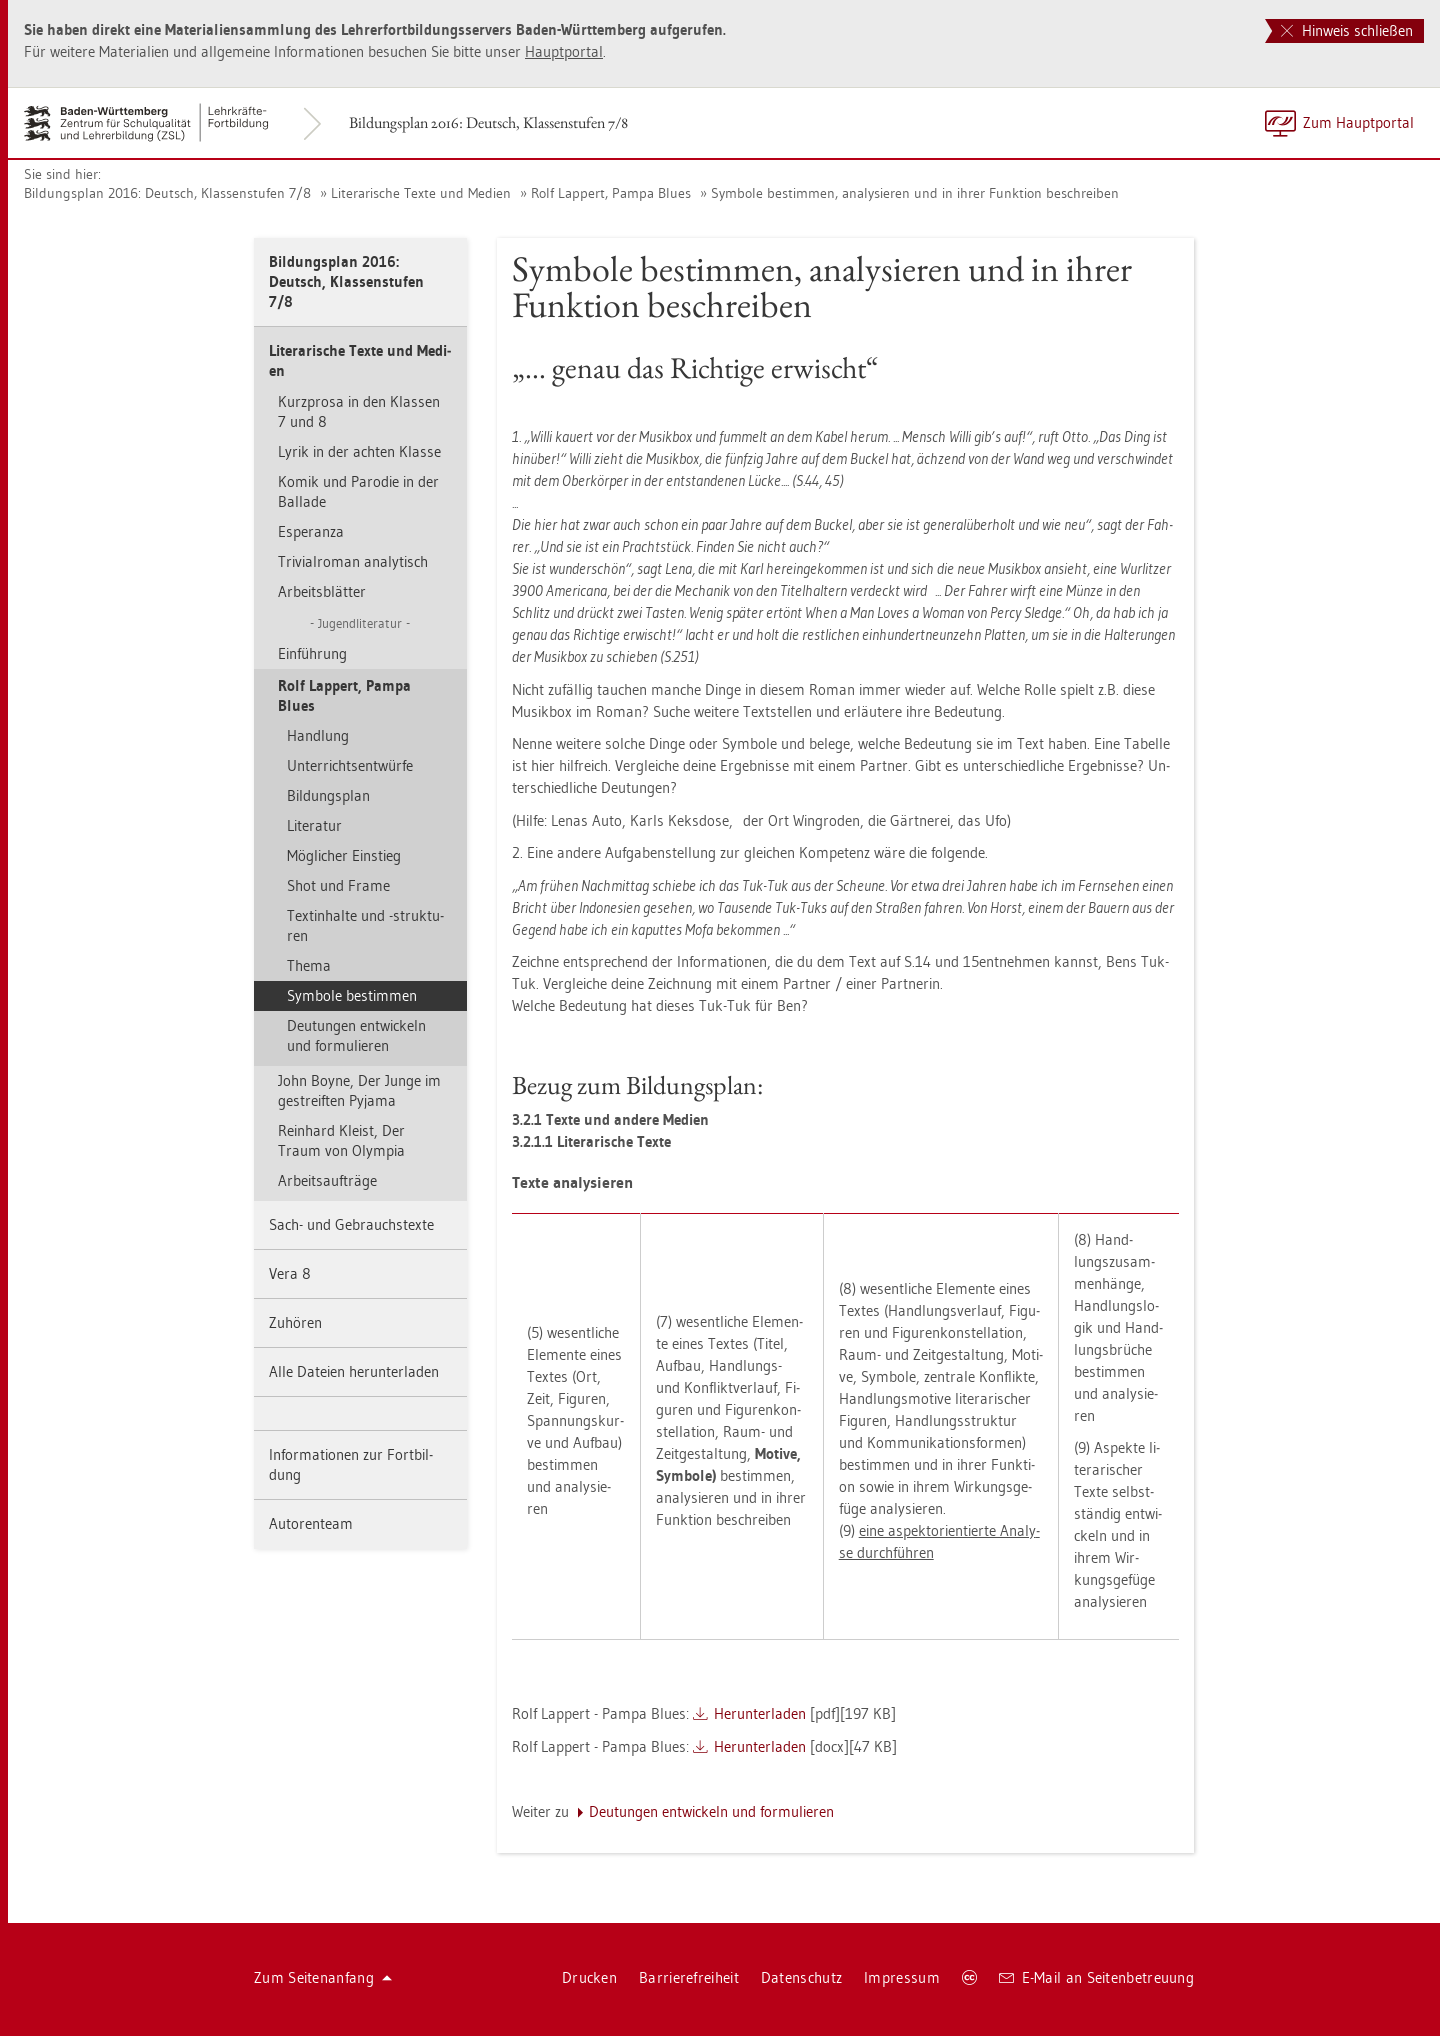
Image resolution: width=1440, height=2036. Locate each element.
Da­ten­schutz (801, 1977)
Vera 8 (290, 1273)
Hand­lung (318, 735)
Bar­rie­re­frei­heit (689, 1977)
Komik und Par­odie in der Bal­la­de (358, 491)
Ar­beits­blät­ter (322, 591)
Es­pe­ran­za (311, 531)
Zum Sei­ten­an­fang (323, 1977)
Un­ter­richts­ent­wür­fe (350, 765)
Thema (309, 965)
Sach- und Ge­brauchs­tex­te (351, 1224)
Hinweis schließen (1347, 30)
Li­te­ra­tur (314, 825)
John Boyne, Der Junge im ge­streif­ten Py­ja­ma (359, 1090)
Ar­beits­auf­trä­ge (327, 1180)
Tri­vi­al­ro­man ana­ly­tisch (353, 561)
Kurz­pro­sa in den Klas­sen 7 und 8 (359, 411)
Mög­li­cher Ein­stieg (344, 855)
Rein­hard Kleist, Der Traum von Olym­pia (341, 1140)
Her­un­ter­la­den (760, 1713)
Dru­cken (589, 1977)
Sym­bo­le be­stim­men (352, 995)
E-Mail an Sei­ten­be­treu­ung (1096, 1977)
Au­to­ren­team (311, 1523)
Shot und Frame (338, 885)
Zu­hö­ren (295, 1322)
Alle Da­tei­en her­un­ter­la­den (354, 1371)
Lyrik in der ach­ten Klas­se (359, 451)
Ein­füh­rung (312, 653)
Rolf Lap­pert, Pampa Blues (611, 193)
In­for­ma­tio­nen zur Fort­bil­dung (351, 1464)
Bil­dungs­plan (328, 795)
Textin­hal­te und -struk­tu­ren (365, 925)
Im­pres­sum (902, 1977)
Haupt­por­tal (564, 51)
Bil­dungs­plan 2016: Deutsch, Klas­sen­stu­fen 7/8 (488, 122)
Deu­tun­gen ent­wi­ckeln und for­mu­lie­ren (356, 1035)
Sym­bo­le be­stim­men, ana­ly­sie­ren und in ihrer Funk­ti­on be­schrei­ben (915, 193)
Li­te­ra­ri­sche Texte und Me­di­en (421, 193)
